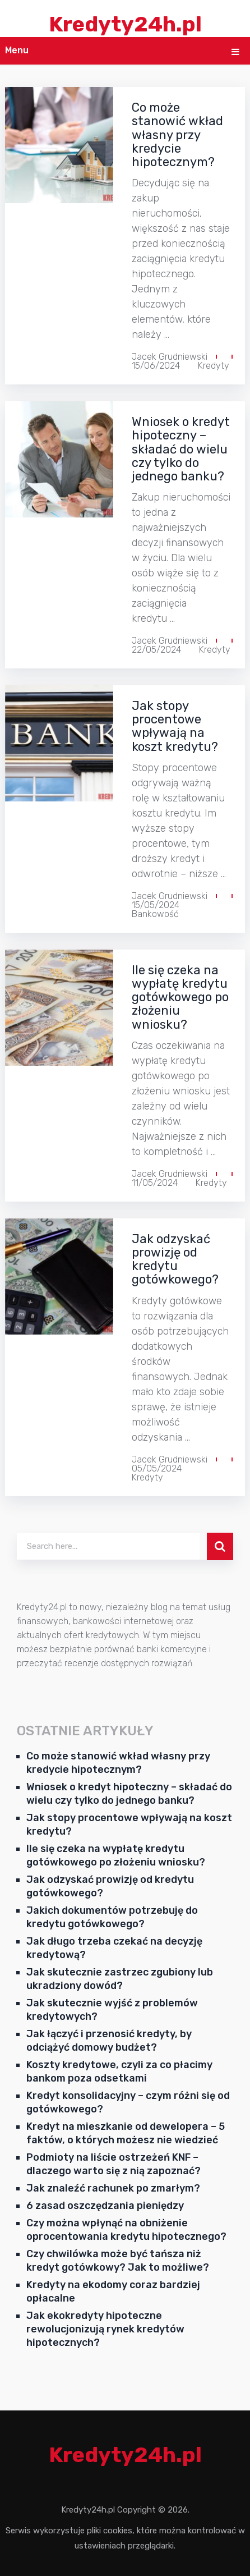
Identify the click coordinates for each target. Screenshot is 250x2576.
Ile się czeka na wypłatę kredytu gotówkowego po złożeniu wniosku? (180, 997)
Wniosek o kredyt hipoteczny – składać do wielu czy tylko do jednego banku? (181, 449)
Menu (17, 50)
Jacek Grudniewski (169, 356)
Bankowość (155, 914)
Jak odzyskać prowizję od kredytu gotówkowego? (175, 1259)
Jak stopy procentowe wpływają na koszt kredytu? (175, 726)
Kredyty (213, 365)
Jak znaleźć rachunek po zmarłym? (113, 2188)
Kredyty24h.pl (125, 24)
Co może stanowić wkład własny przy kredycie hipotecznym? (177, 134)
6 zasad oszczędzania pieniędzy (105, 2205)
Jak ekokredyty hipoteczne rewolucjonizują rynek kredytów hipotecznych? (105, 2329)
